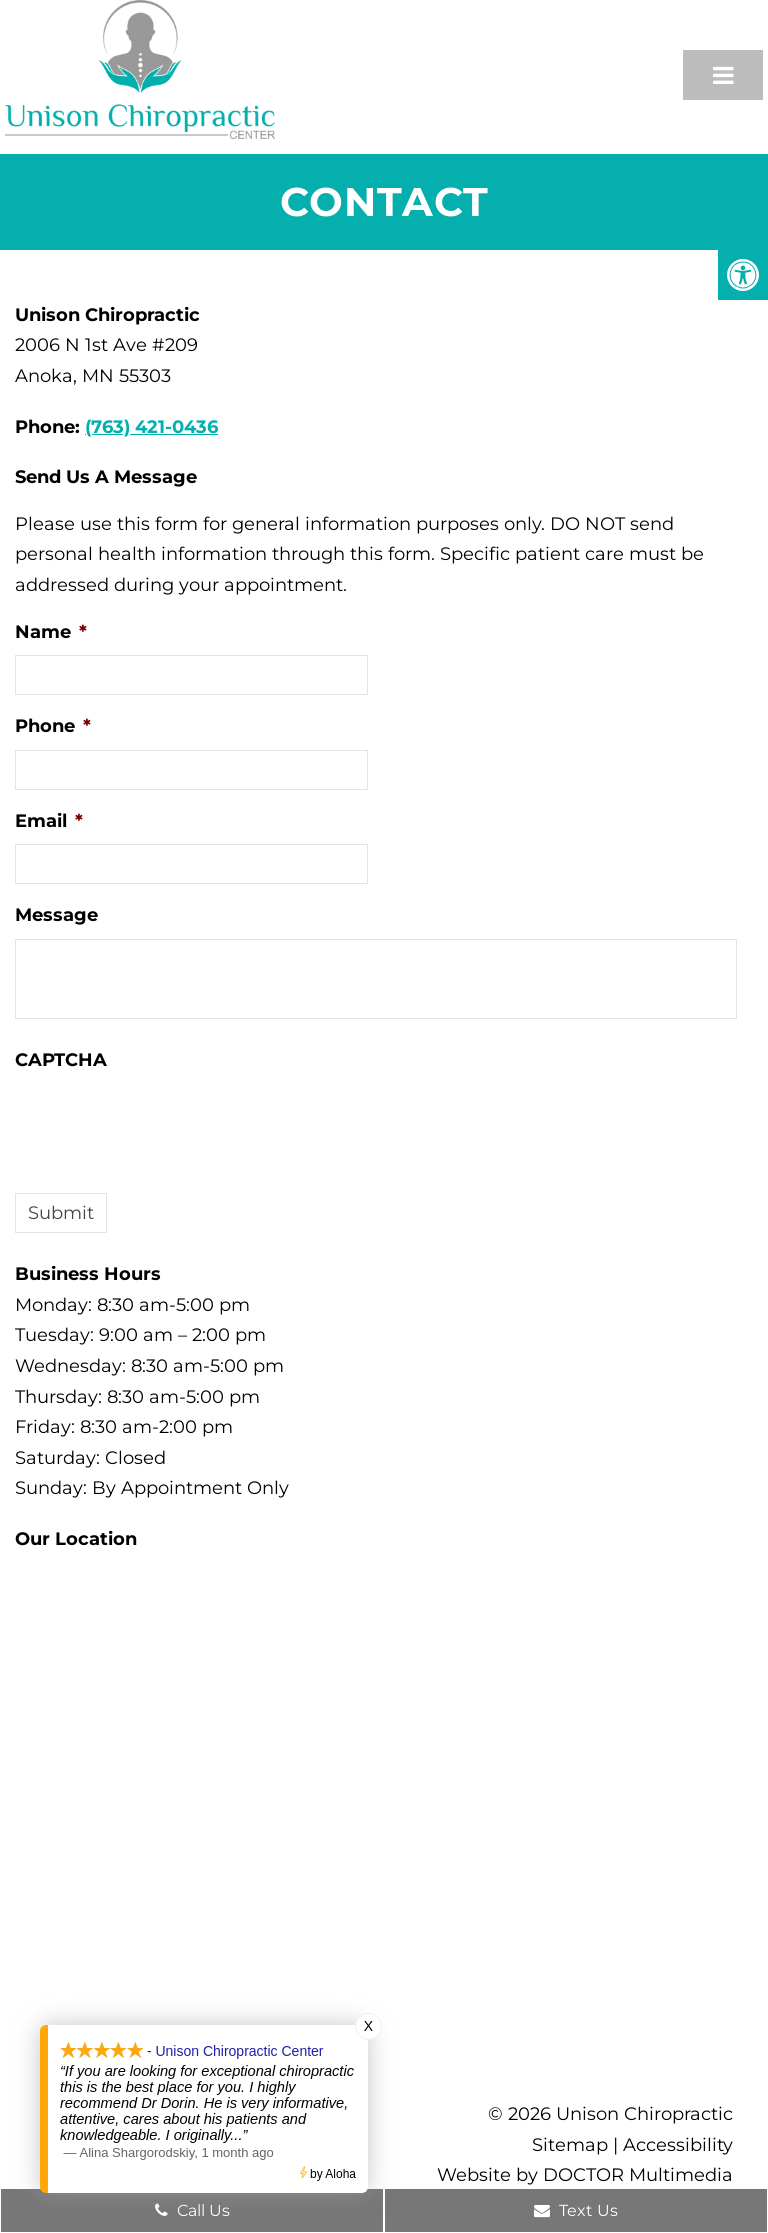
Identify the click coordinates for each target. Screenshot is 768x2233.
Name (51, 632)
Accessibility (678, 2145)
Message (56, 915)
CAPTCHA (61, 1060)
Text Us (576, 2210)
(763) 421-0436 (151, 427)
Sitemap (570, 2145)
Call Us (192, 2210)
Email (49, 821)
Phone (53, 726)
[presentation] (167, 1122)
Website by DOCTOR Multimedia (585, 2175)
